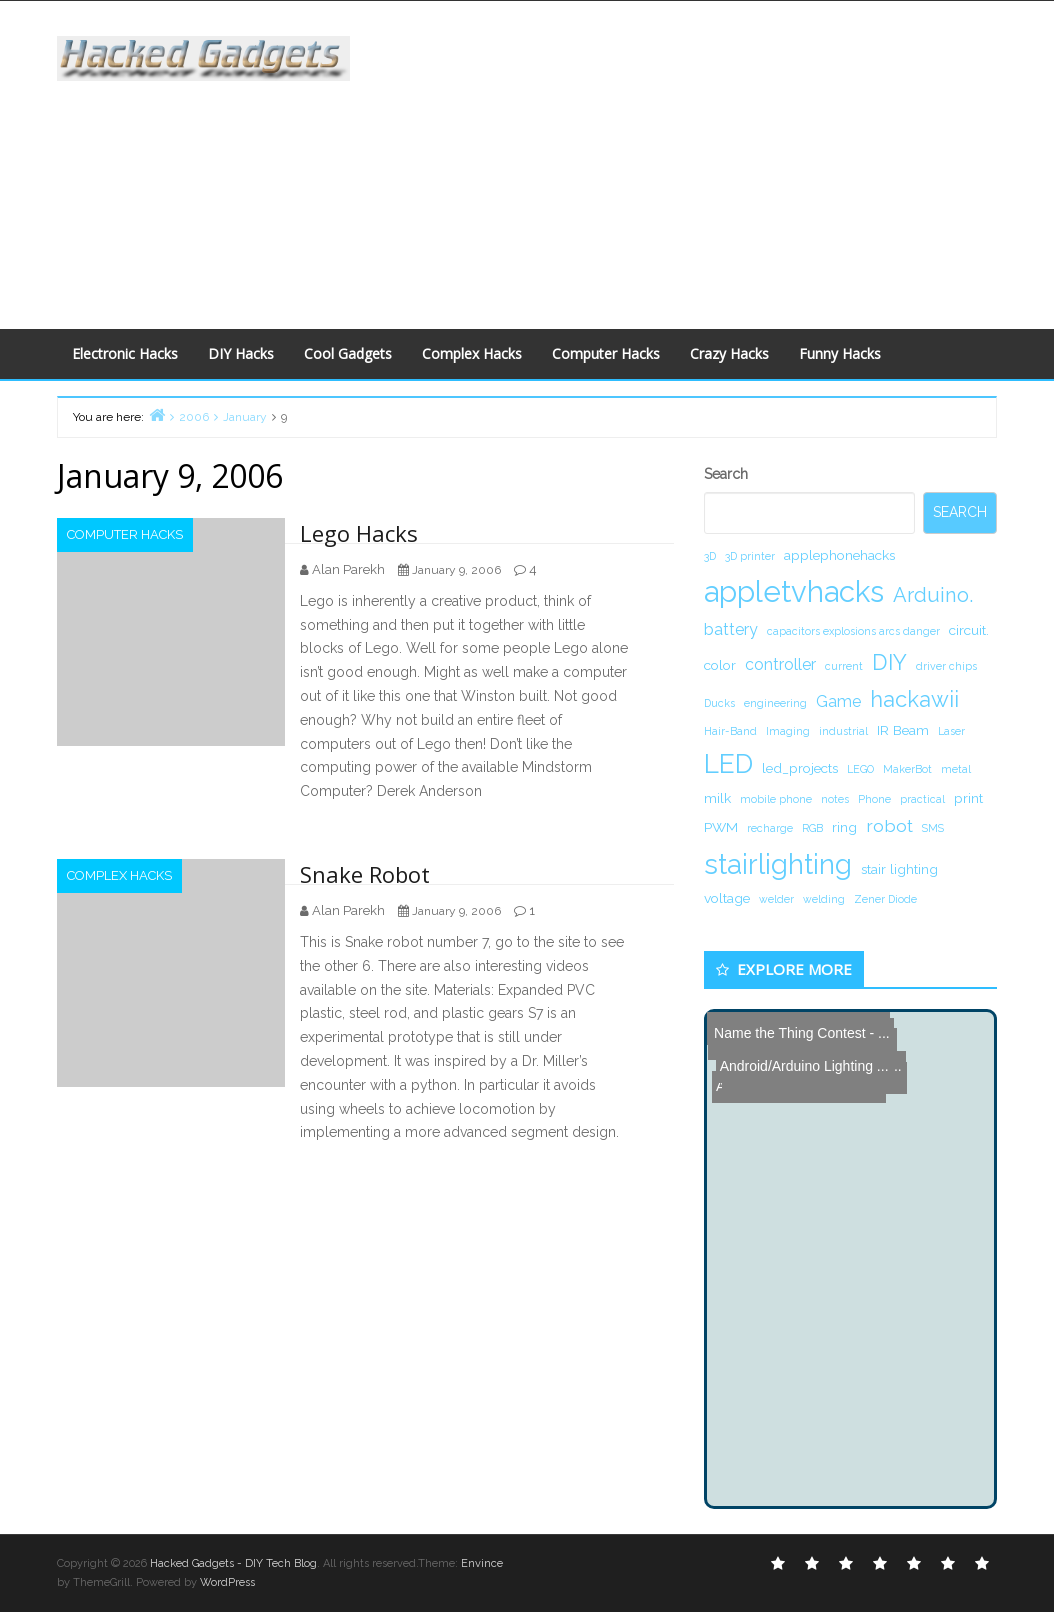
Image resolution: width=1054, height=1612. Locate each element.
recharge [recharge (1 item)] (770, 828)
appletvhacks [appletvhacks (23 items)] (794, 591)
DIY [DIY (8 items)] (889, 662)
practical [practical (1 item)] (922, 799)
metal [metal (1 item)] (956, 769)
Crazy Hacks (729, 353)
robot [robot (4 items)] (889, 825)
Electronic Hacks (125, 353)
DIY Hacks (241, 353)
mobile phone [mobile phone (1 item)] (776, 799)
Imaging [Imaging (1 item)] (788, 731)
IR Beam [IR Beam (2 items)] (903, 730)
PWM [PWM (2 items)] (721, 827)
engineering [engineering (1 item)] (775, 703)
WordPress (227, 1582)
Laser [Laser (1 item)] (951, 731)
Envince (482, 1563)
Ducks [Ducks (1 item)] (719, 703)
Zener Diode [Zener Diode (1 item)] (885, 899)
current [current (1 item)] (844, 666)
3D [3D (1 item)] (710, 556)
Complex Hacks (472, 353)
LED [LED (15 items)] (728, 763)
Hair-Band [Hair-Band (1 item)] (730, 731)
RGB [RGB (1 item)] (812, 828)
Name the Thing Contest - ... (799, 1028)
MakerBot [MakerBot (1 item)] (907, 769)
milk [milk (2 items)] (717, 798)
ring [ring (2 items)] (844, 827)
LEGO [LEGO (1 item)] (860, 769)
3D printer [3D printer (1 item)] (750, 556)
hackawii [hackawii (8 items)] (914, 699)
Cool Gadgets (348, 353)
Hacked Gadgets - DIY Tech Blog (233, 1563)
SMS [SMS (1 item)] (933, 828)
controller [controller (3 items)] (780, 664)
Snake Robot (365, 874)
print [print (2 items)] (968, 798)
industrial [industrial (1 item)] (843, 731)
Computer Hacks (606, 353)
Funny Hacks (840, 353)
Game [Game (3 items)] (838, 701)
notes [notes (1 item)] (835, 799)
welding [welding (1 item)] (824, 899)
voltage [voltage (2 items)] (727, 898)
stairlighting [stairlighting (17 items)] (778, 864)
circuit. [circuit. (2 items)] (969, 630)
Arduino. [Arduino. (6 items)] (933, 595)
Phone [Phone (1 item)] (874, 799)
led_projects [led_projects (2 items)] (800, 768)
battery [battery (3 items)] (731, 629)
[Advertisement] (716, 161)
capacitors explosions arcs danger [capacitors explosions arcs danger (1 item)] (853, 631)
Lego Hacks (359, 533)
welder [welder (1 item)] (776, 899)
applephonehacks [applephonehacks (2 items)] (839, 555)
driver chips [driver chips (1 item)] (946, 666)
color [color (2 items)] (720, 665)
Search (726, 474)
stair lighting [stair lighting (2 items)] (899, 869)
